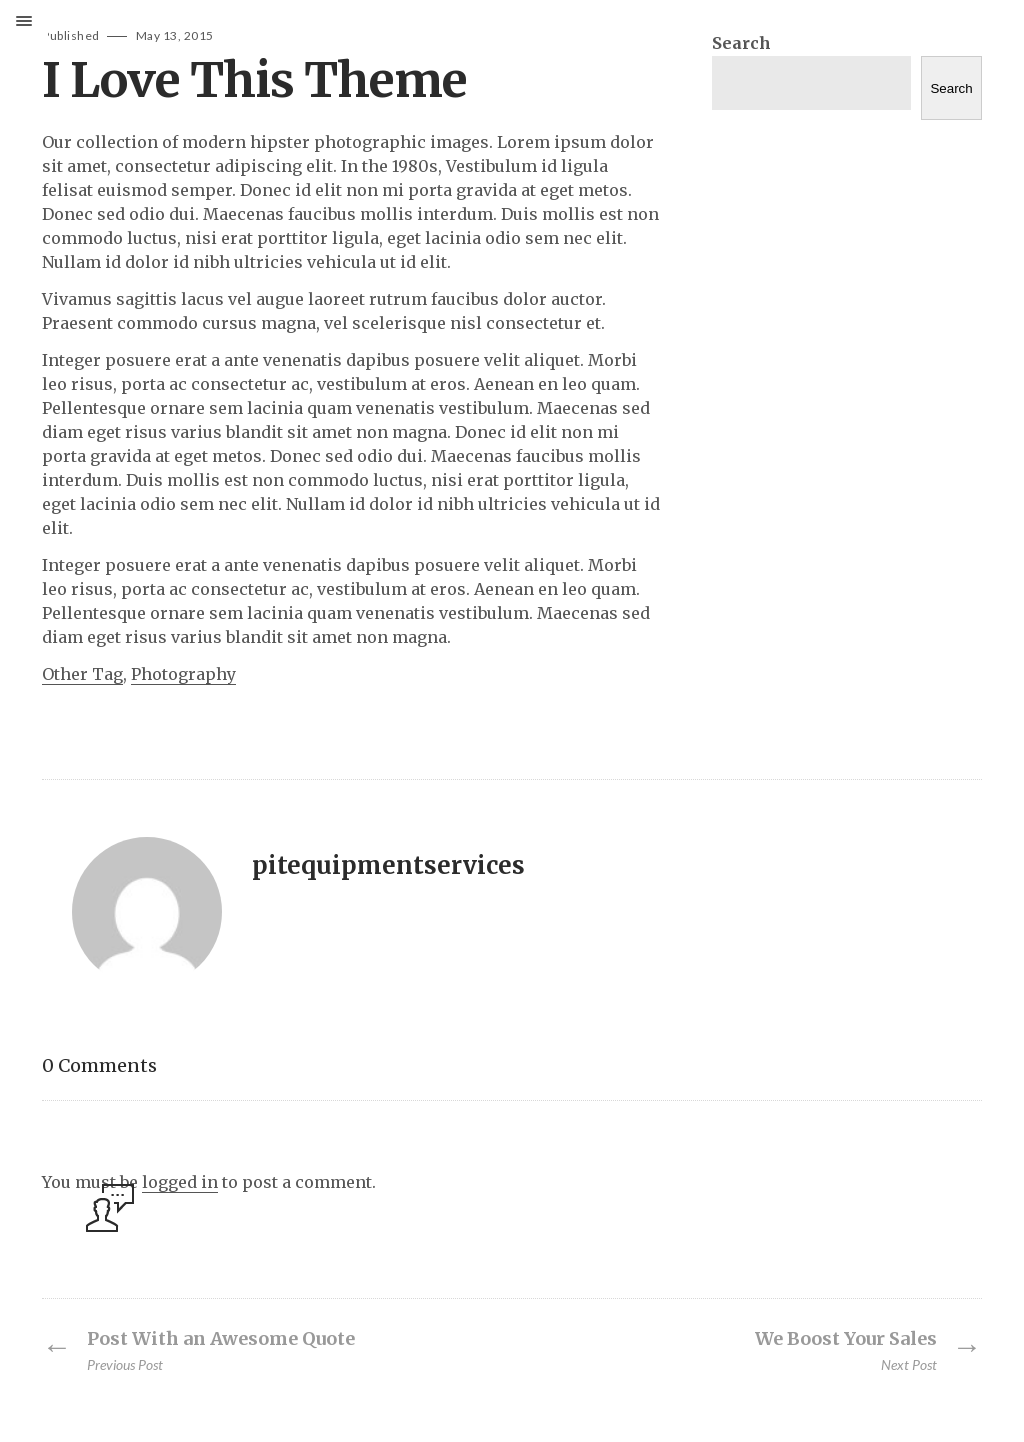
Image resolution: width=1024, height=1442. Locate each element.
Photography (183, 674)
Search (741, 43)
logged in (180, 1182)
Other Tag (82, 674)
